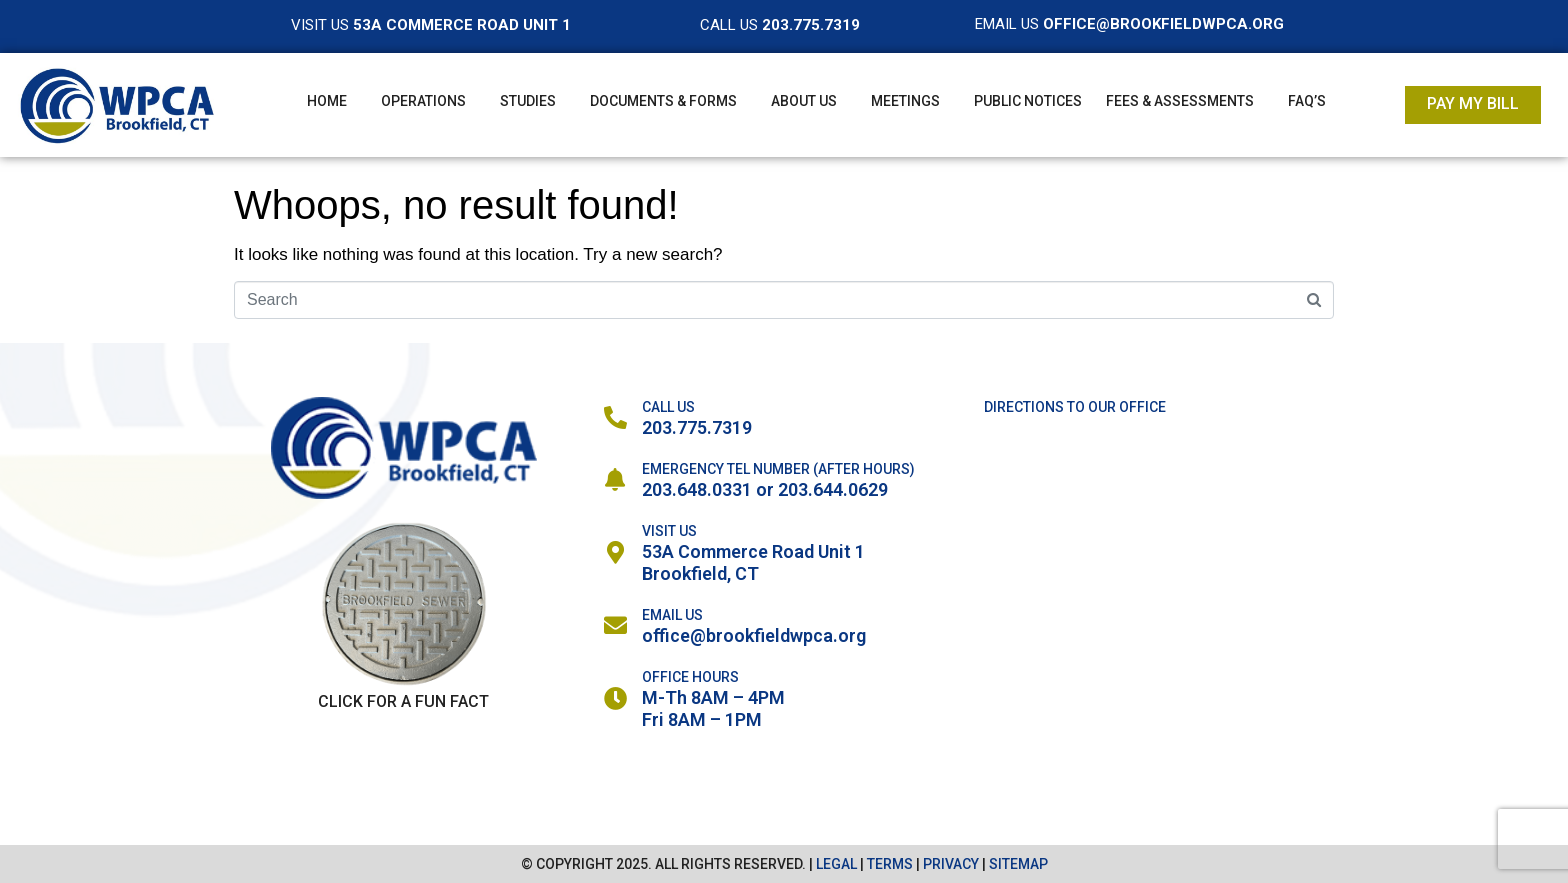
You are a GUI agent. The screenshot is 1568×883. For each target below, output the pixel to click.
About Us (804, 101)
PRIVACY (951, 864)
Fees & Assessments (1180, 101)
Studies (528, 101)
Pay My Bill (1473, 103)
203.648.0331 (697, 489)
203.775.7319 (697, 427)
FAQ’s (1307, 101)
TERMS (890, 864)
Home (327, 101)
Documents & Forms (663, 101)
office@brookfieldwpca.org (754, 635)
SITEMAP (1018, 864)
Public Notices (1028, 101)
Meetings (905, 101)
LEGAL (836, 864)
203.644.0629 (833, 489)
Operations (423, 101)
